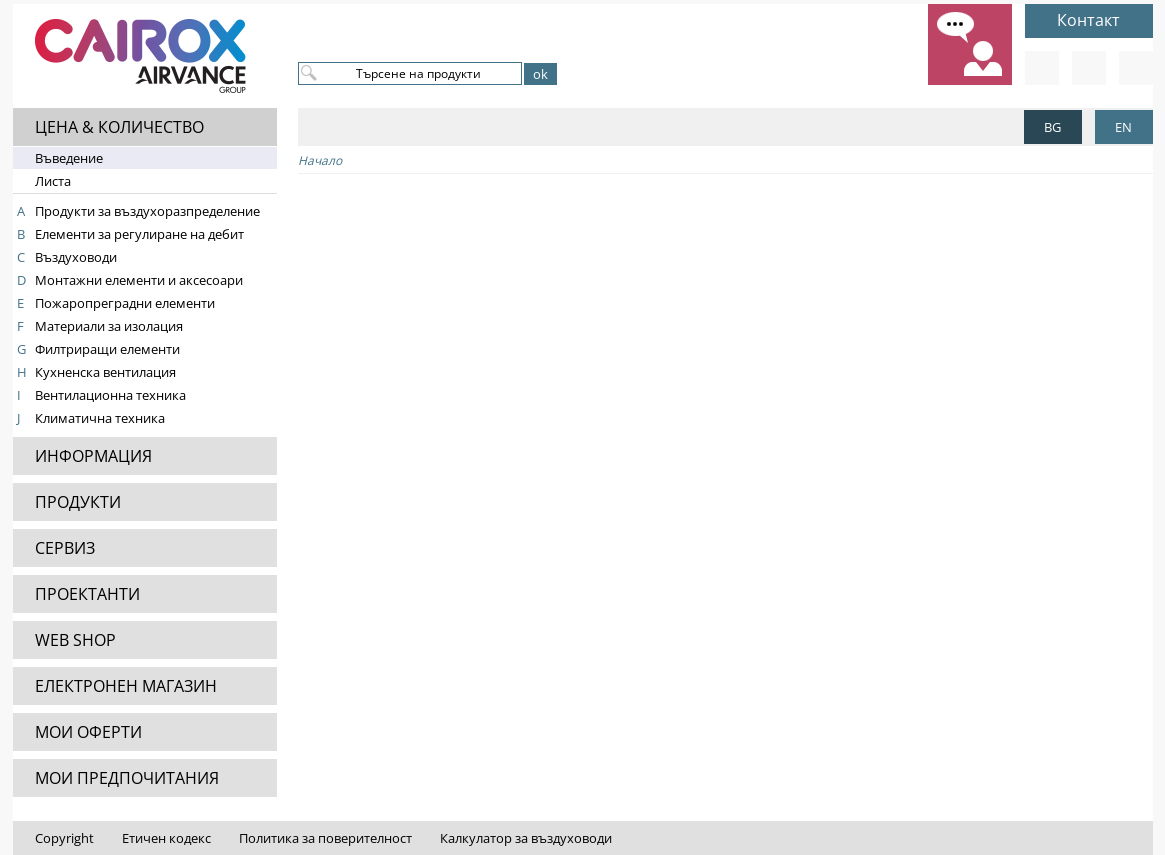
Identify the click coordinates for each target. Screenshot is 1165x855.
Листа (53, 181)
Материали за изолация (109, 326)
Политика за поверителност (325, 838)
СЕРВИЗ (65, 548)
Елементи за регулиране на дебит (139, 234)
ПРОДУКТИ (78, 502)
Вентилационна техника (110, 395)
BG (1052, 127)
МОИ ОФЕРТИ (88, 732)
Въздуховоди (76, 257)
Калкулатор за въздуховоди (526, 838)
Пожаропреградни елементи (125, 303)
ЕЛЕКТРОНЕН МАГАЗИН (126, 686)
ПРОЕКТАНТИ (87, 594)
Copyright (64, 838)
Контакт (1088, 20)
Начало (320, 160)
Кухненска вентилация (105, 372)
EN (1123, 127)
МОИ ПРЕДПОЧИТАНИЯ (127, 778)
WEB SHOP (75, 640)
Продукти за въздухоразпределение (147, 211)
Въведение (69, 158)
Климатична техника (100, 418)
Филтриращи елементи (107, 349)
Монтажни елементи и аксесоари (139, 280)
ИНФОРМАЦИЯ (93, 456)
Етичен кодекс (166, 838)
